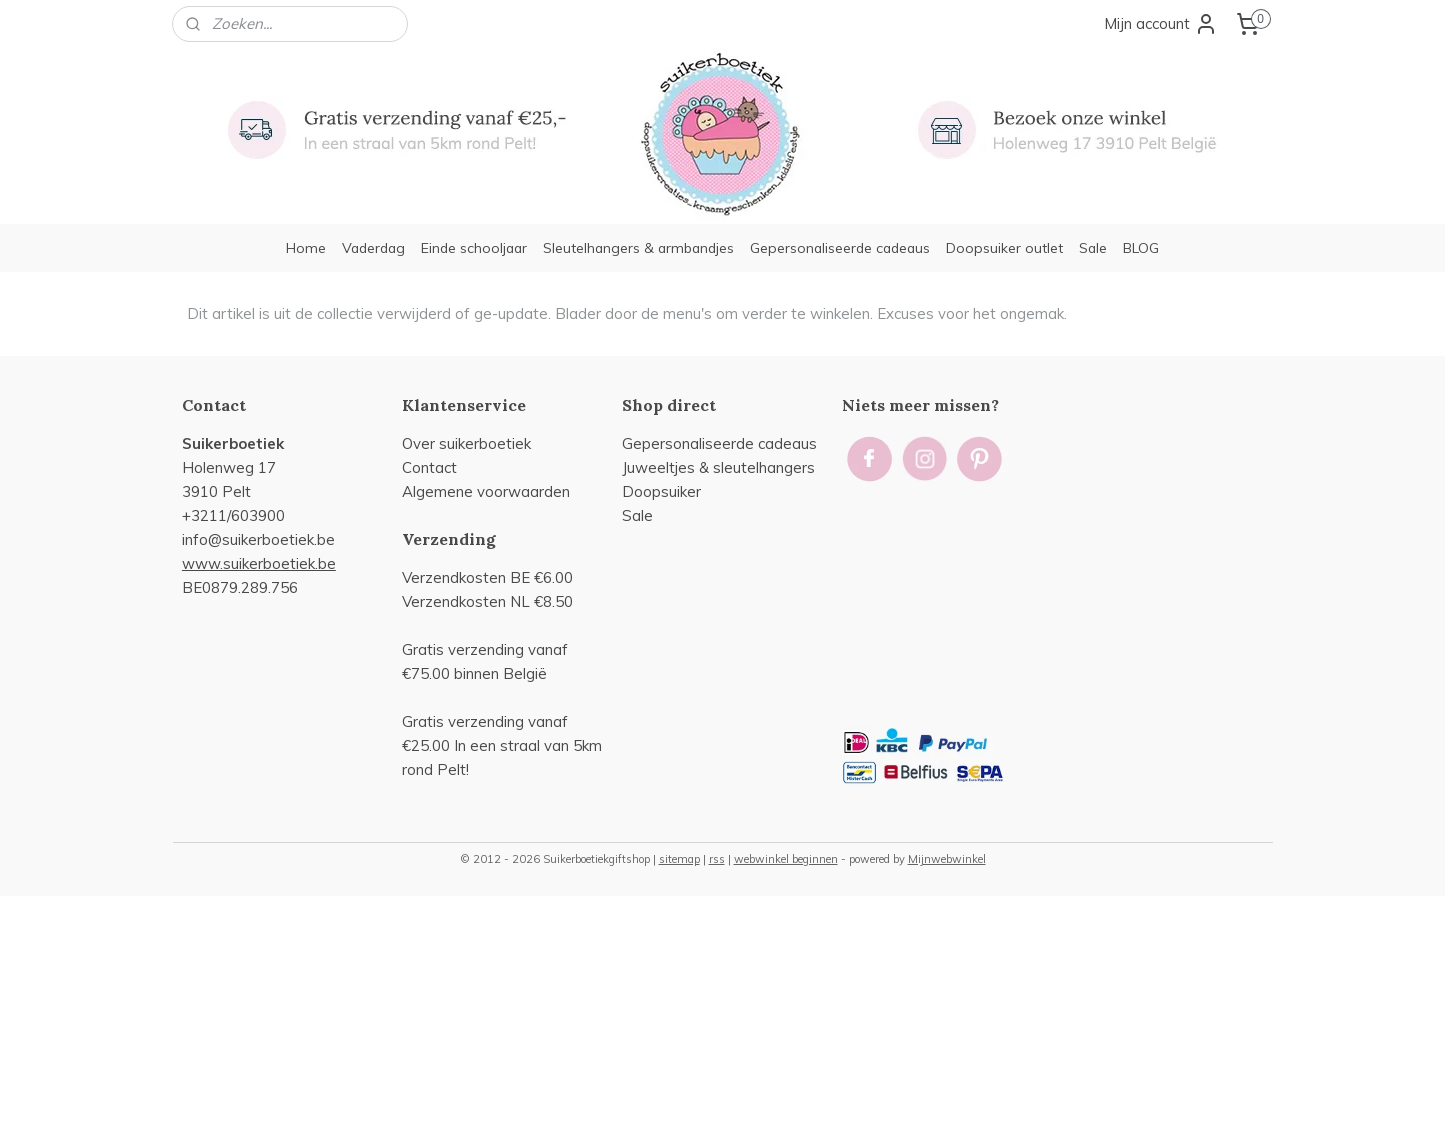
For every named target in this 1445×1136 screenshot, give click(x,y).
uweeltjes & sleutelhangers (721, 467)
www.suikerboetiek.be (259, 563)
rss (717, 859)
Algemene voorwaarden (486, 491)
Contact (429, 467)
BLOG (1141, 247)
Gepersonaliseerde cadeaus (840, 247)
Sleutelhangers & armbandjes (638, 247)
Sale (1093, 247)
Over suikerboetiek (466, 443)
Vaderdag (373, 247)
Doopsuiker (661, 491)
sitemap (679, 859)
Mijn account (1161, 24)
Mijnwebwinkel (947, 859)
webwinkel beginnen (786, 859)
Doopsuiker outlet (1004, 247)
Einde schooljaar (474, 247)
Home (306, 247)
